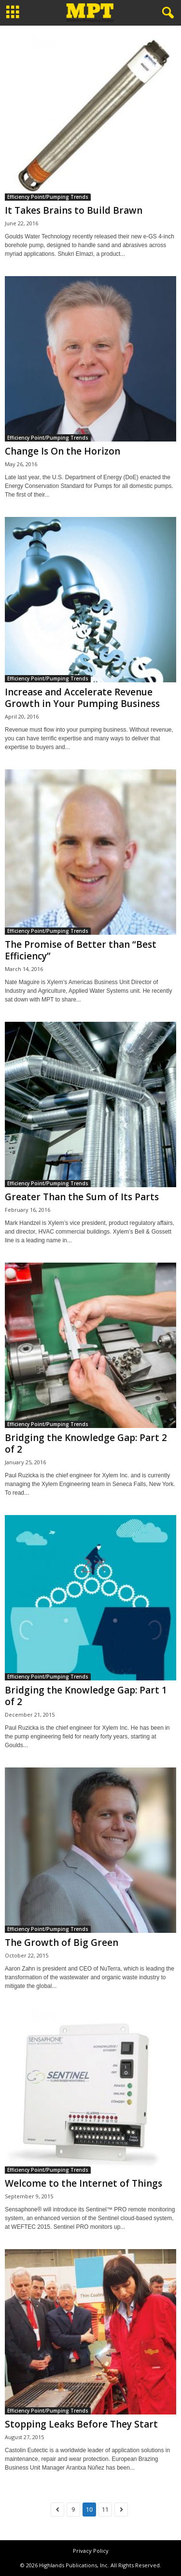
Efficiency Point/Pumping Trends (47, 196)
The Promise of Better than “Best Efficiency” (80, 950)
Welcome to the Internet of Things (83, 2183)
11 (105, 2509)
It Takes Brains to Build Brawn (73, 210)
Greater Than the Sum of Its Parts (82, 1197)
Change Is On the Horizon (62, 451)
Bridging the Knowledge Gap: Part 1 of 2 (86, 1696)
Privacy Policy (91, 2550)
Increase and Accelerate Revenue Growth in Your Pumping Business (82, 698)
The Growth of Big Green (61, 1942)
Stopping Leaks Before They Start (81, 2424)
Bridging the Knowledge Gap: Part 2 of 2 (86, 1443)
